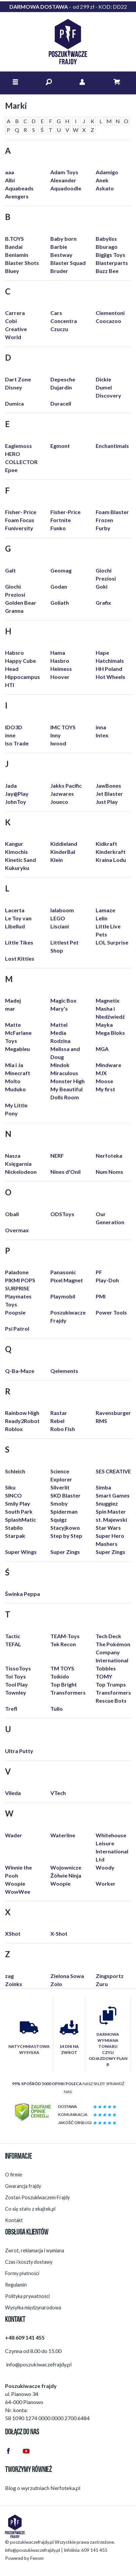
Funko (58, 528)
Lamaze (105, 910)
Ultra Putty (19, 1751)
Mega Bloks (110, 1032)
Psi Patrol (17, 1328)
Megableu (17, 1049)
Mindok (60, 1065)
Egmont (60, 446)
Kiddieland (63, 843)
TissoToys (18, 1668)
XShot (12, 1933)
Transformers (68, 1692)
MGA (102, 1049)
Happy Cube (20, 660)
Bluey (12, 271)
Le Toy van (18, 918)
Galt (10, 570)
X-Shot (58, 1933)
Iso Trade (17, 743)
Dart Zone (18, 379)
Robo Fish (62, 1429)
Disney (13, 387)
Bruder (59, 271)
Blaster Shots (22, 263)
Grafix (103, 602)
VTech (58, 1793)
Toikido (59, 1676)
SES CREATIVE (113, 1471)
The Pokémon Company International (113, 1652)
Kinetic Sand (20, 860)
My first (105, 1089)
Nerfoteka (109, 1155)
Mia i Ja (14, 1065)
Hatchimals (110, 660)
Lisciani (59, 926)
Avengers (17, 196)
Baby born (63, 238)
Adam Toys (64, 172)
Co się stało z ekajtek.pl (30, 2209)
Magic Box (63, 1000)
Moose (104, 1081)
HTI (9, 685)
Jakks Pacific (66, 785)
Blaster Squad (68, 263)
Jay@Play (17, 793)
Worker (106, 1883)
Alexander (63, 180)
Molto (12, 1081)
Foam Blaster (112, 512)
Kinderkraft (111, 851)
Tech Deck (108, 1636)
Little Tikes (19, 942)
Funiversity (19, 528)
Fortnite (60, 520)
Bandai (13, 246)
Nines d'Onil (65, 1171)
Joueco (59, 801)
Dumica (14, 403)
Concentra (63, 321)
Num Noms (109, 1171)
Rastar (58, 1413)
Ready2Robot (22, 1421)
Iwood (58, 743)
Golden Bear (20, 602)
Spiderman (64, 1511)
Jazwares (62, 793)
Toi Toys (15, 1676)
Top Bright (63, 1684)
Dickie (103, 379)
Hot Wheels (110, 677)
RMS (101, 1421)
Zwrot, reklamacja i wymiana (34, 2250)
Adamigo (107, 172)
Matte (13, 1024)
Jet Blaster (109, 793)
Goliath (59, 602)
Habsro (14, 652)
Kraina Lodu (111, 860)
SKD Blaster (65, 1495)
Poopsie (15, 1312)
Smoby (59, 1503)
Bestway (61, 254)
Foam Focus (19, 520)
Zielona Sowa (67, 1976)
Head (11, 668)
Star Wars (108, 1527)
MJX (101, 1073)
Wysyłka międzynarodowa (33, 2307)
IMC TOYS (63, 727)
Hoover (60, 677)
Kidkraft (106, 843)
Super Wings (21, 1552)
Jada (11, 785)
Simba (103, 1487)
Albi (10, 180)
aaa (9, 172)
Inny (55, 735)
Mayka (104, 1024)
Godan (58, 586)
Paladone (17, 1272)
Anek (102, 180)
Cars (56, 313)
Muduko (15, 1089)
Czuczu (59, 329)
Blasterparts (112, 263)
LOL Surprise (112, 942)
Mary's (59, 1008)
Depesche (62, 379)
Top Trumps (111, 1684)
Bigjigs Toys (110, 254)
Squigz (58, 1519)
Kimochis (16, 851)
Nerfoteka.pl (65, 2488)
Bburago (107, 246)
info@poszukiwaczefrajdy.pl (32, 2550)
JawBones (108, 785)
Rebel (57, 1421)
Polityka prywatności (27, 2296)
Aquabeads (19, 188)
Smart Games (113, 1495)
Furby (103, 528)
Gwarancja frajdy (23, 2186)
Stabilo (14, 1527)
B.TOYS (14, 238)
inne (10, 735)
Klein (56, 860)
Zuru (102, 1984)
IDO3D (13, 727)
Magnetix (108, 1000)
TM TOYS (62, 1668)
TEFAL (13, 1644)
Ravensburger (113, 1413)
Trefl (11, 1708)
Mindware (108, 1065)
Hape (102, 652)
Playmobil (62, 1296)
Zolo (56, 1984)
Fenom (37, 2558)
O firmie (13, 2174)
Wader (13, 1835)
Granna (14, 610)
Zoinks (13, 1984)
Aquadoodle (65, 188)
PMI (100, 1296)
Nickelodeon (21, 1171)
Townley (15, 1692)
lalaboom (62, 910)
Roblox (14, 1429)
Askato (105, 188)
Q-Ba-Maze (19, 1371)
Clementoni (110, 313)
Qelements (64, 1371)
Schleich (15, 1471)
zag (9, 1976)
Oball (12, 1214)
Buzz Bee (107, 271)
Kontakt (14, 2220)
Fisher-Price (65, 512)
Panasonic (63, 1272)
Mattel (58, 1024)
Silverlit (60, 1487)
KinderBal (62, 851)
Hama (57, 652)
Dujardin (61, 387)
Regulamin (16, 2285)
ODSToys (62, 1214)
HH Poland (109, 668)
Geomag (61, 570)
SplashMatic (20, 1519)
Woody (105, 1867)
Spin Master (111, 1511)
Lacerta (15, 910)
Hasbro (59, 660)
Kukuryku (17, 868)
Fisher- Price (20, 512)
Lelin (101, 918)
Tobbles (106, 1668)
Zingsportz (110, 1976)
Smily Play (17, 1503)
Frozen (104, 520)
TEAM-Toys (65, 1636)
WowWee (17, 1891)
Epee (11, 470)
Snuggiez (107, 1503)
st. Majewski (111, 1519)
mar (10, 1008)
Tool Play (16, 1684)
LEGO (57, 918)
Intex (102, 735)
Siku (10, 1487)
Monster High (67, 1081)
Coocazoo (108, 321)
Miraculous (64, 1073)
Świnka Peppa (22, 1594)
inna (101, 727)
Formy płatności (22, 2273)
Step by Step (66, 1535)
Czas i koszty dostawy (28, 2262)
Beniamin (16, 254)
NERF (57, 1155)
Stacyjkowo (65, 1527)
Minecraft (17, 1073)
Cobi (11, 321)
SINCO (13, 1495)
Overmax (17, 1230)
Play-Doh (107, 1280)
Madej (13, 1000)
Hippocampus (22, 677)
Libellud (15, 926)
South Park (19, 1511)
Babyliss (106, 238)
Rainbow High (22, 1413)
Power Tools (111, 1312)
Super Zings (65, 1552)
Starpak (15, 1535)
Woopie (15, 1883)
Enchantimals (112, 446)
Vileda (13, 1793)
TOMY (104, 1676)
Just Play (107, 801)
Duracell (60, 403)
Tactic (12, 1636)
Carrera (15, 313)
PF (99, 1272)
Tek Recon (63, 1644)
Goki (101, 586)
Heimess (61, 668)
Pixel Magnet (66, 1280)
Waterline (62, 1835)
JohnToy (15, 801)
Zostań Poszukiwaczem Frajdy (37, 2197)
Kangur (14, 843)
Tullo (56, 1708)
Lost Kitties (19, 958)
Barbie (58, 246)
